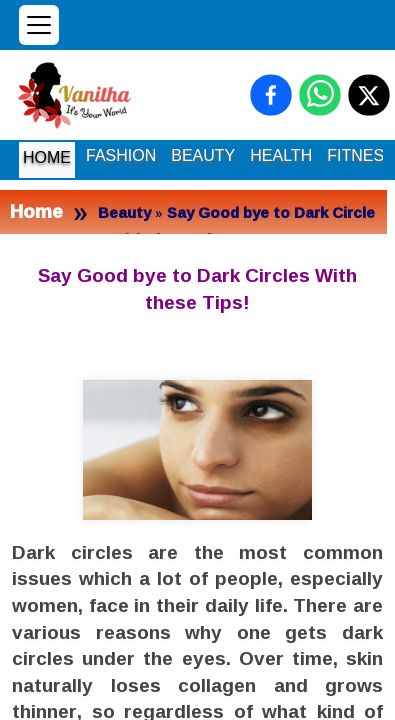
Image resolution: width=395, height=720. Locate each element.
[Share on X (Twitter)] (369, 95)
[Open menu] (39, 25)
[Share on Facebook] (271, 95)
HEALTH (281, 155)
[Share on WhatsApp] (320, 95)
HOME (47, 157)
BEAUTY (203, 155)
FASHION (121, 155)
